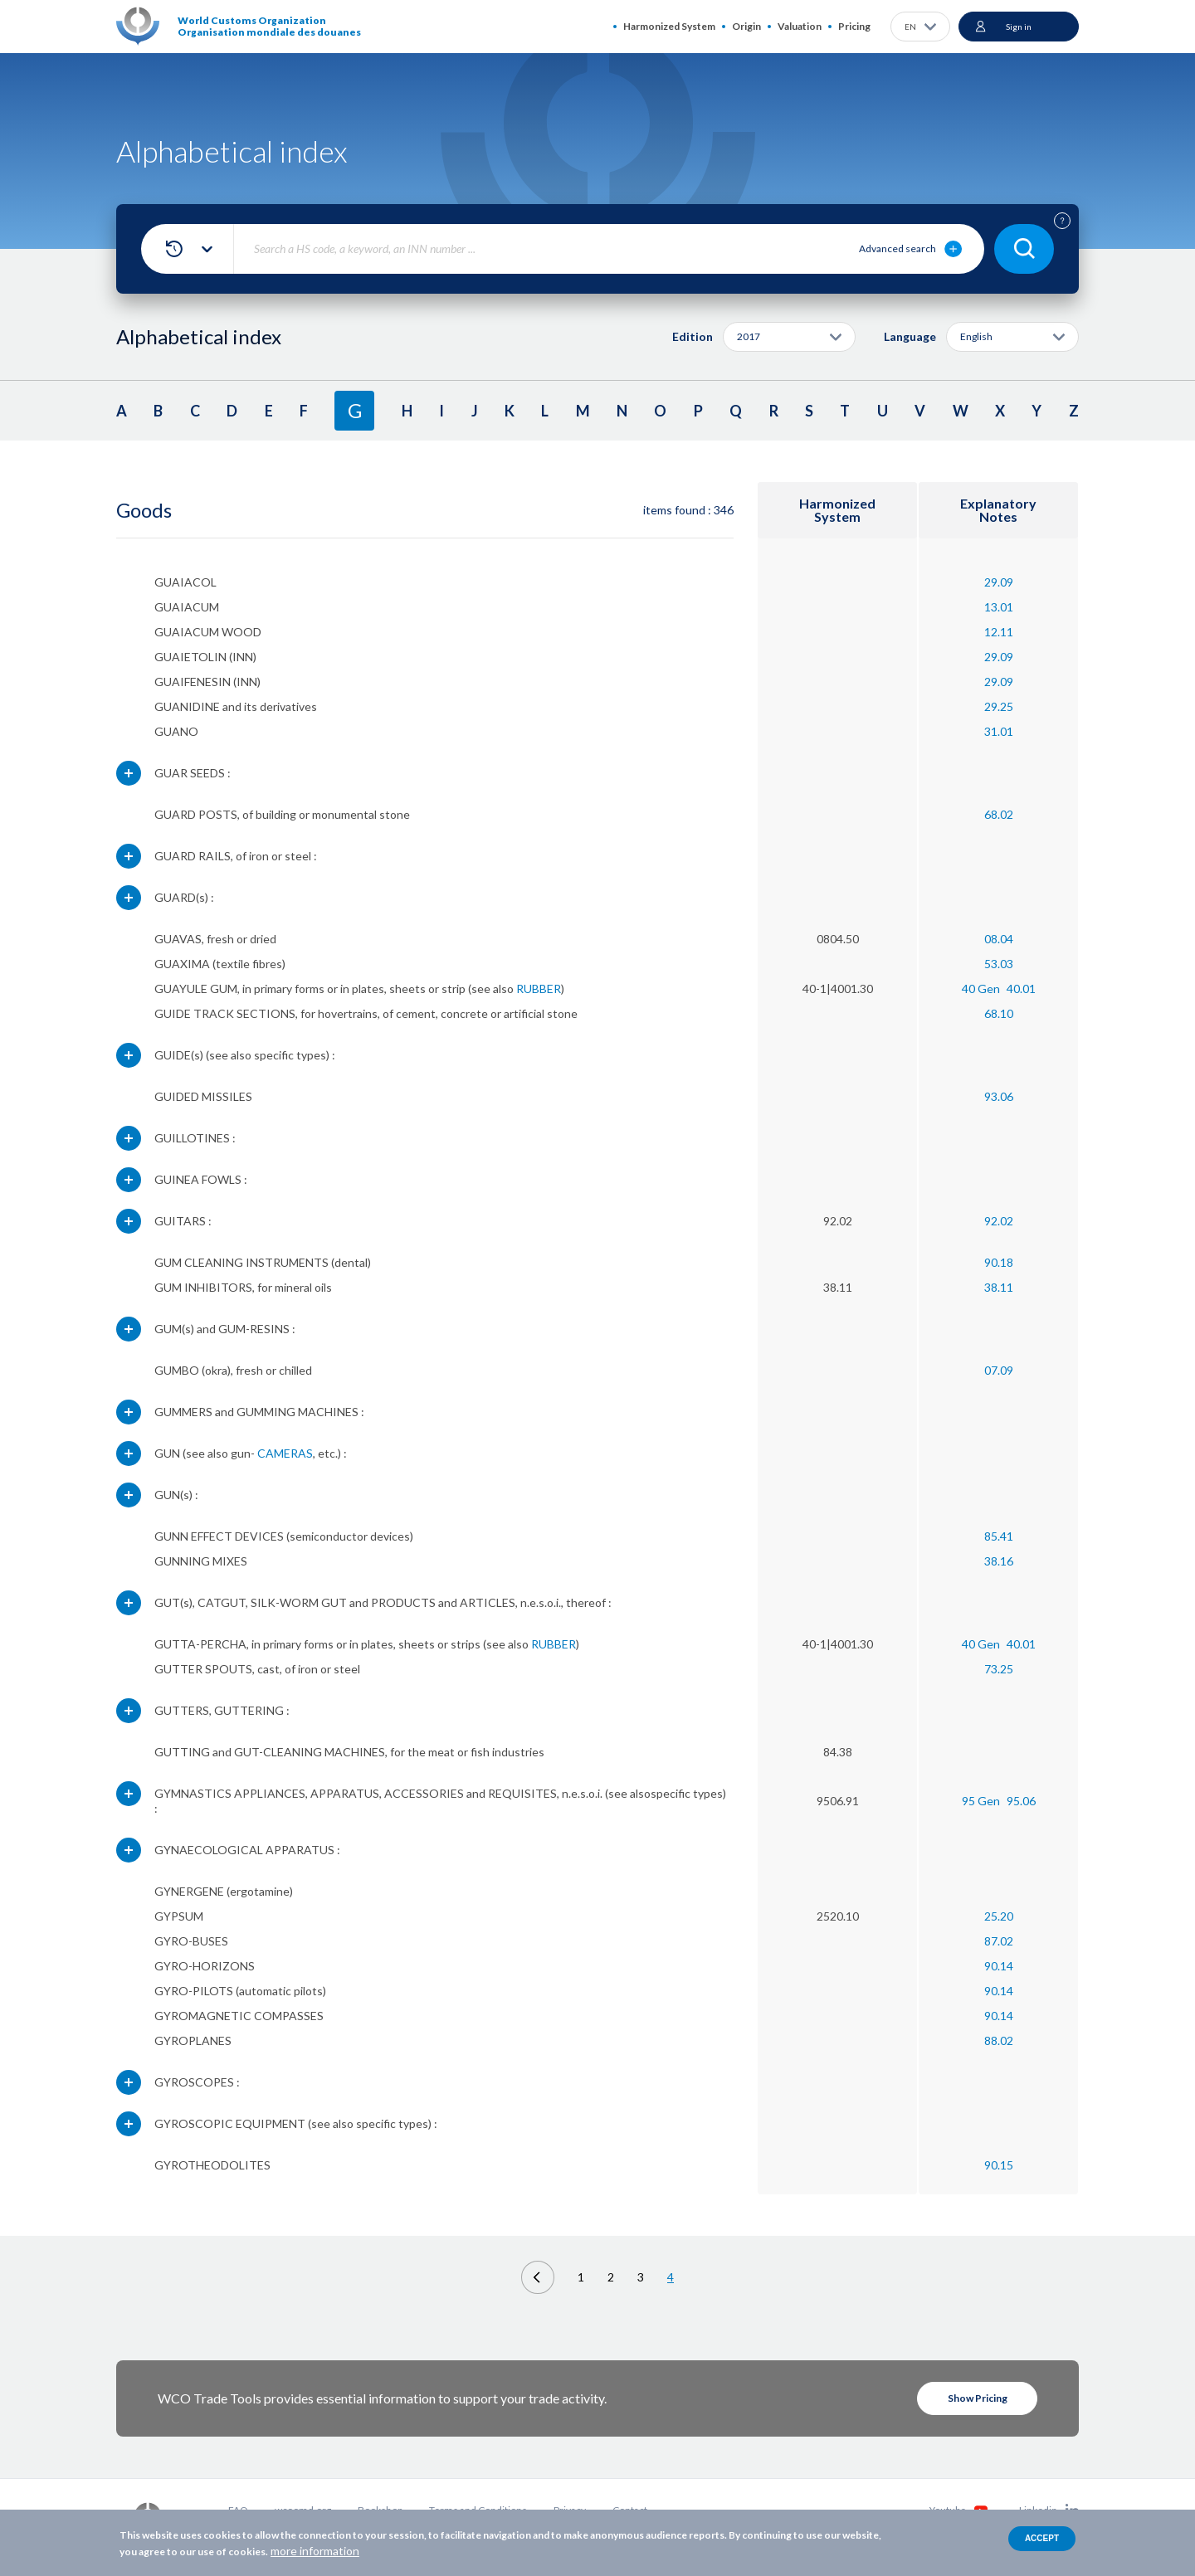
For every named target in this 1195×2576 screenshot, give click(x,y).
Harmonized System (669, 26)
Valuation (800, 26)
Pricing (854, 26)
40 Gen (981, 988)
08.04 (998, 939)
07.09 (998, 1370)
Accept (1042, 2538)
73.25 (998, 1669)
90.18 (998, 1262)
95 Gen (981, 1801)
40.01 (1021, 988)
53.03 (998, 964)
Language (910, 336)
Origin (746, 26)
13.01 (998, 607)
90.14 (998, 1966)
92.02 (998, 1221)
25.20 (998, 1916)
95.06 (1021, 1801)
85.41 (998, 1536)
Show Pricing (977, 2398)
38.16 (998, 1561)
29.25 (998, 706)
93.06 (998, 1096)
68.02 (998, 814)
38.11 (998, 1287)
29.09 (998, 582)
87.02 (998, 1941)
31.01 (998, 731)
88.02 (998, 2040)
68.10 (998, 1013)
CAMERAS (285, 1453)
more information (315, 2551)
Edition (692, 336)
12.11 (998, 632)
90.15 (998, 2165)
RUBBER (538, 988)
